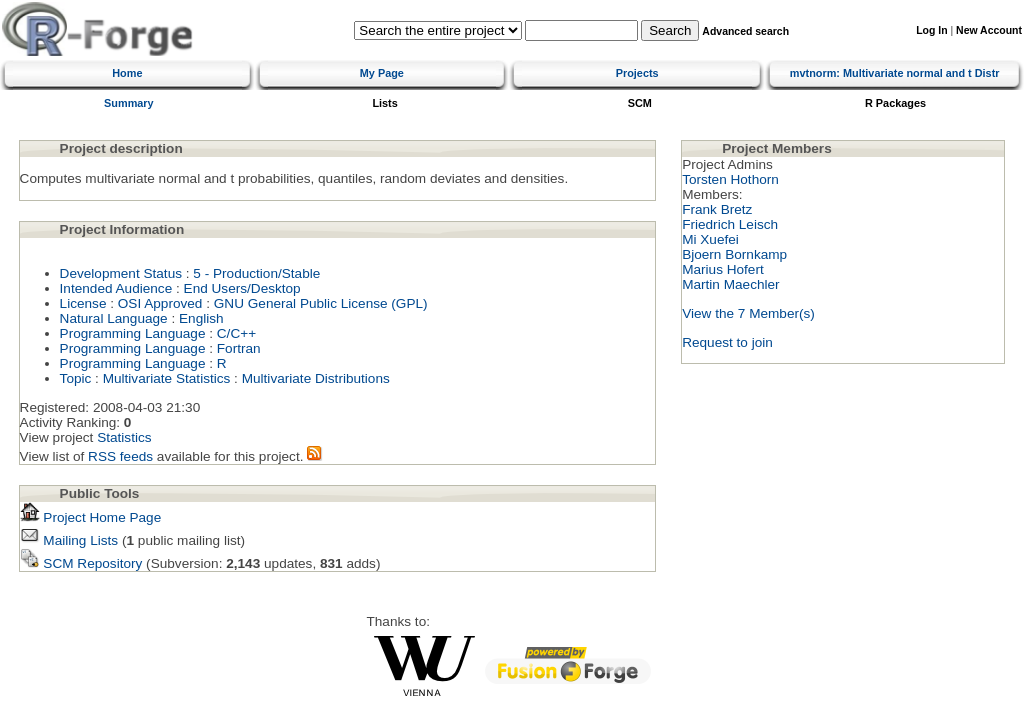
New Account (989, 30)
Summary (129, 103)
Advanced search (745, 31)
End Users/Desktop (242, 288)
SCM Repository (81, 563)
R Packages (895, 103)
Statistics (124, 437)
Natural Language (114, 318)
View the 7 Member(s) (748, 313)
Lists (384, 103)
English (201, 318)
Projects (637, 73)
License (83, 303)
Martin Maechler (730, 284)
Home (127, 73)
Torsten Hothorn (730, 179)
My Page (382, 73)
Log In (931, 30)
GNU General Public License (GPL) (321, 303)
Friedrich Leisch (730, 224)
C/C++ (236, 333)
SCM (640, 103)
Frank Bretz (717, 209)
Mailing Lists (69, 540)
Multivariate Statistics (167, 378)
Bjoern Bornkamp (734, 254)
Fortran (239, 348)
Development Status (121, 273)
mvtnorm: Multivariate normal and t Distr (895, 73)
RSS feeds (120, 456)
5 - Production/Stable (256, 273)
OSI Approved (160, 303)
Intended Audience (116, 288)
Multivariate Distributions (316, 378)
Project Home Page (91, 517)
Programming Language (133, 333)
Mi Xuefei (710, 239)
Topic (76, 378)
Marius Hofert (723, 269)
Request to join (727, 342)
